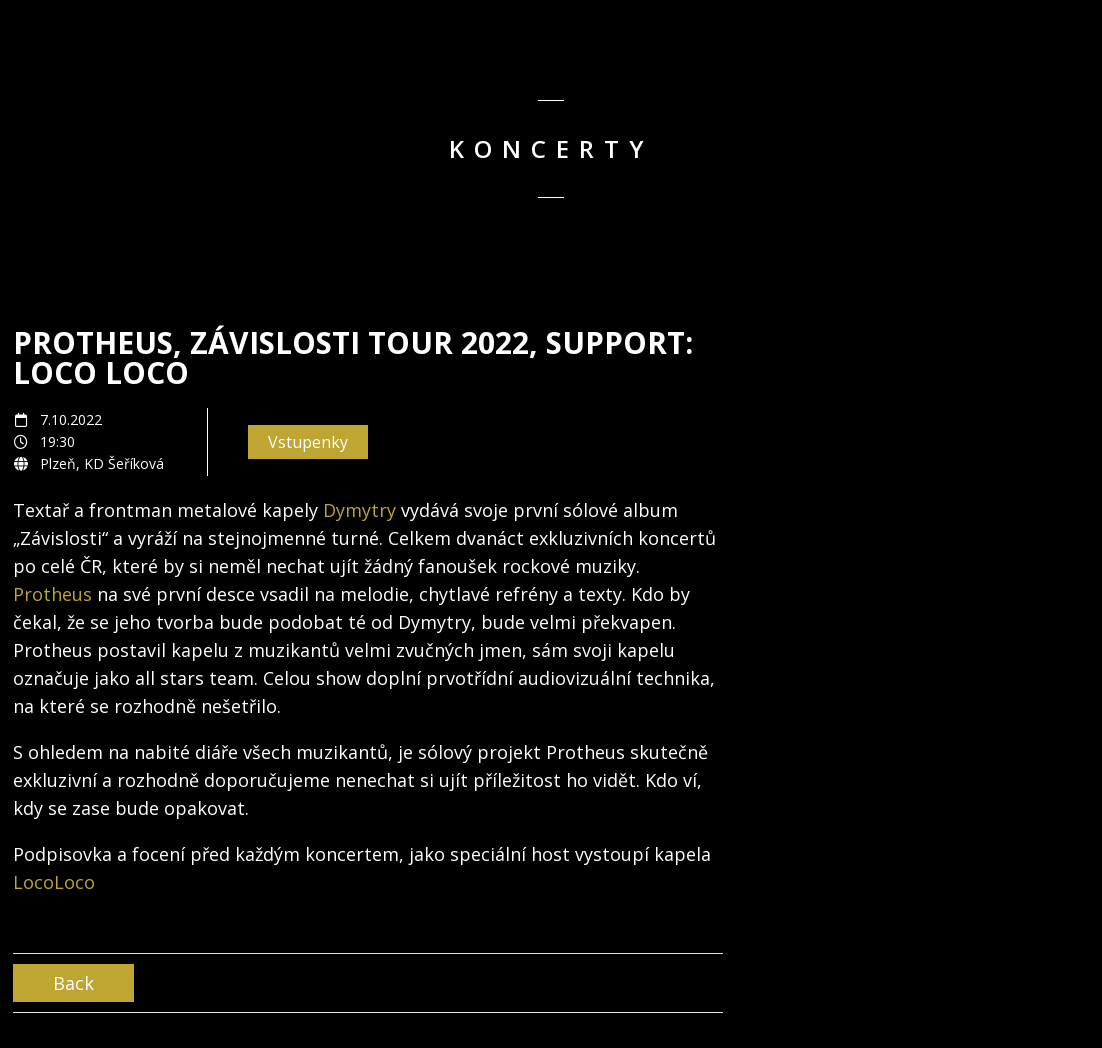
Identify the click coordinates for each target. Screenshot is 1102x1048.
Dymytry (359, 510)
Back (73, 983)
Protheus (52, 594)
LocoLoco (54, 882)
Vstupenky (308, 442)
